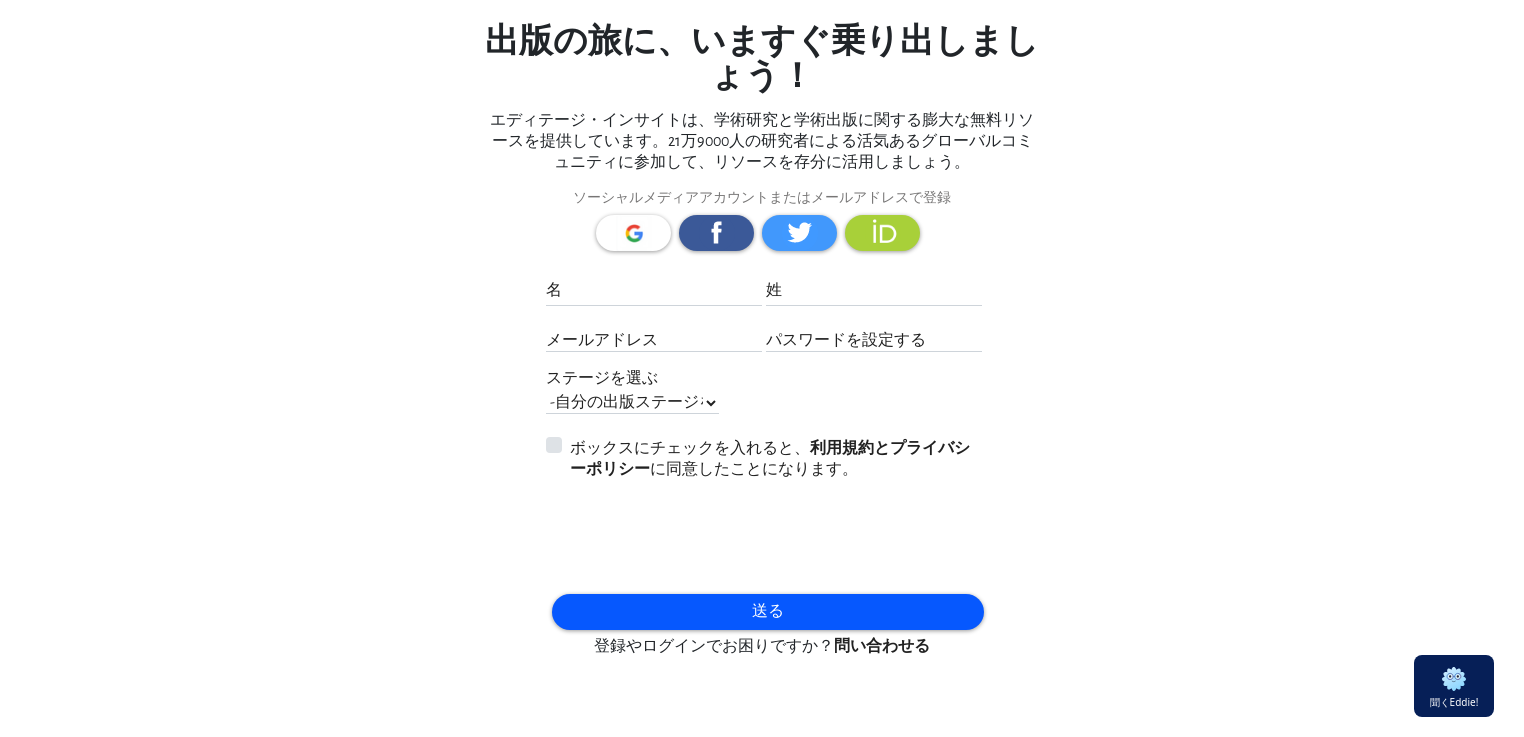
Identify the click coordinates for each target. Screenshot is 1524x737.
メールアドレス (602, 340)
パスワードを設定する (846, 340)
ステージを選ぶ (602, 378)
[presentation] (663, 532)
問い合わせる (882, 646)
